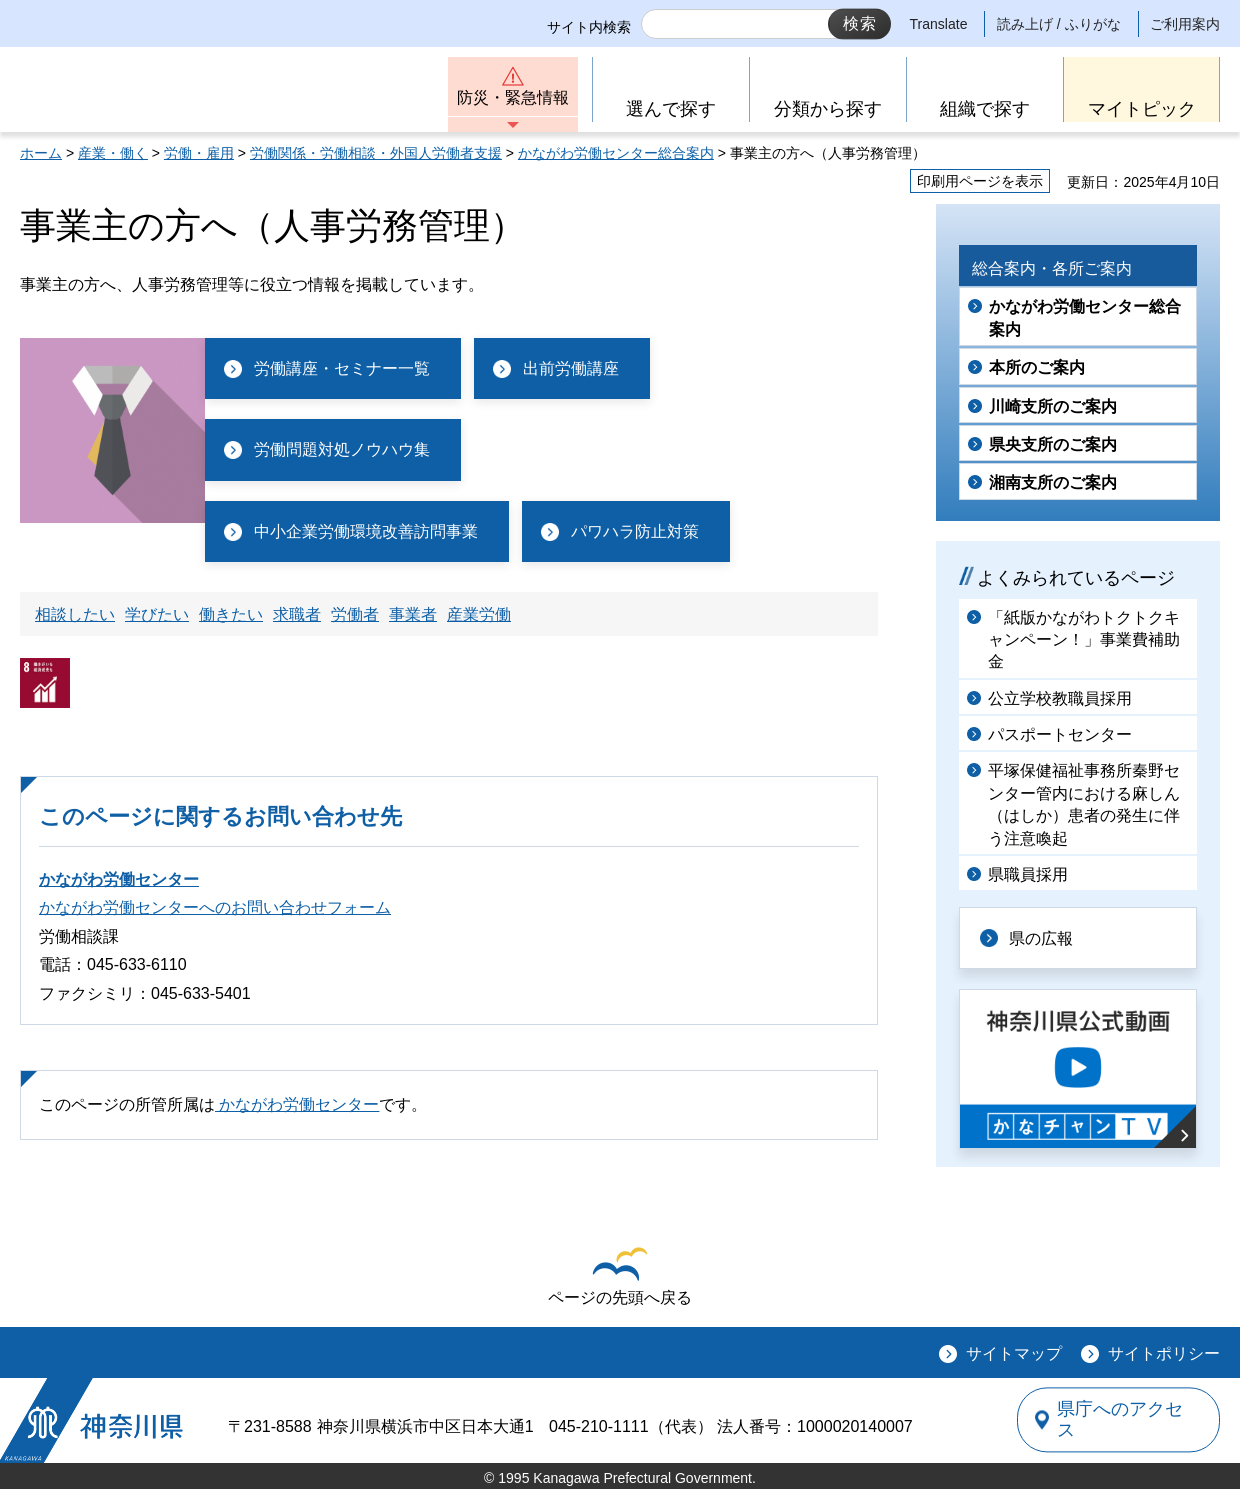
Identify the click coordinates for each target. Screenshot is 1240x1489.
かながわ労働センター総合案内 (616, 153)
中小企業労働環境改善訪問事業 (366, 531)
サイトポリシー (1164, 1353)
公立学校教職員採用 (1060, 698)
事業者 (413, 614)
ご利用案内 (1185, 24)
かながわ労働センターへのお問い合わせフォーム (215, 907)
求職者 (297, 614)
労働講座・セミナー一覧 (342, 368)
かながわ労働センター (119, 879)
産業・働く (113, 153)
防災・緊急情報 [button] (513, 97)
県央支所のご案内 (1053, 444)
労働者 (355, 614)
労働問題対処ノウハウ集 (342, 449)
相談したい (75, 614)
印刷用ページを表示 (980, 181)
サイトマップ (1014, 1353)
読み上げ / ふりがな (1059, 24)
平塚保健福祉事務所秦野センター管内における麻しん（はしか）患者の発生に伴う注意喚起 (1084, 804)
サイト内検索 (589, 27)
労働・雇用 (199, 153)
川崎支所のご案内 (1053, 406)
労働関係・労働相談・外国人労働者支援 (376, 153)
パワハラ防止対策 (635, 531)
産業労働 (479, 614)
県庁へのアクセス (1128, 1420)
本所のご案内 (1037, 367)
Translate (939, 24)
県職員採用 (1028, 874)
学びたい (157, 614)
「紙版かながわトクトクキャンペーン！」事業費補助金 (1084, 640)
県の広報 (1042, 937)
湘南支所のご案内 (1053, 482)
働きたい (231, 614)
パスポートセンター (1060, 734)
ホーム (41, 153)
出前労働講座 (571, 368)
